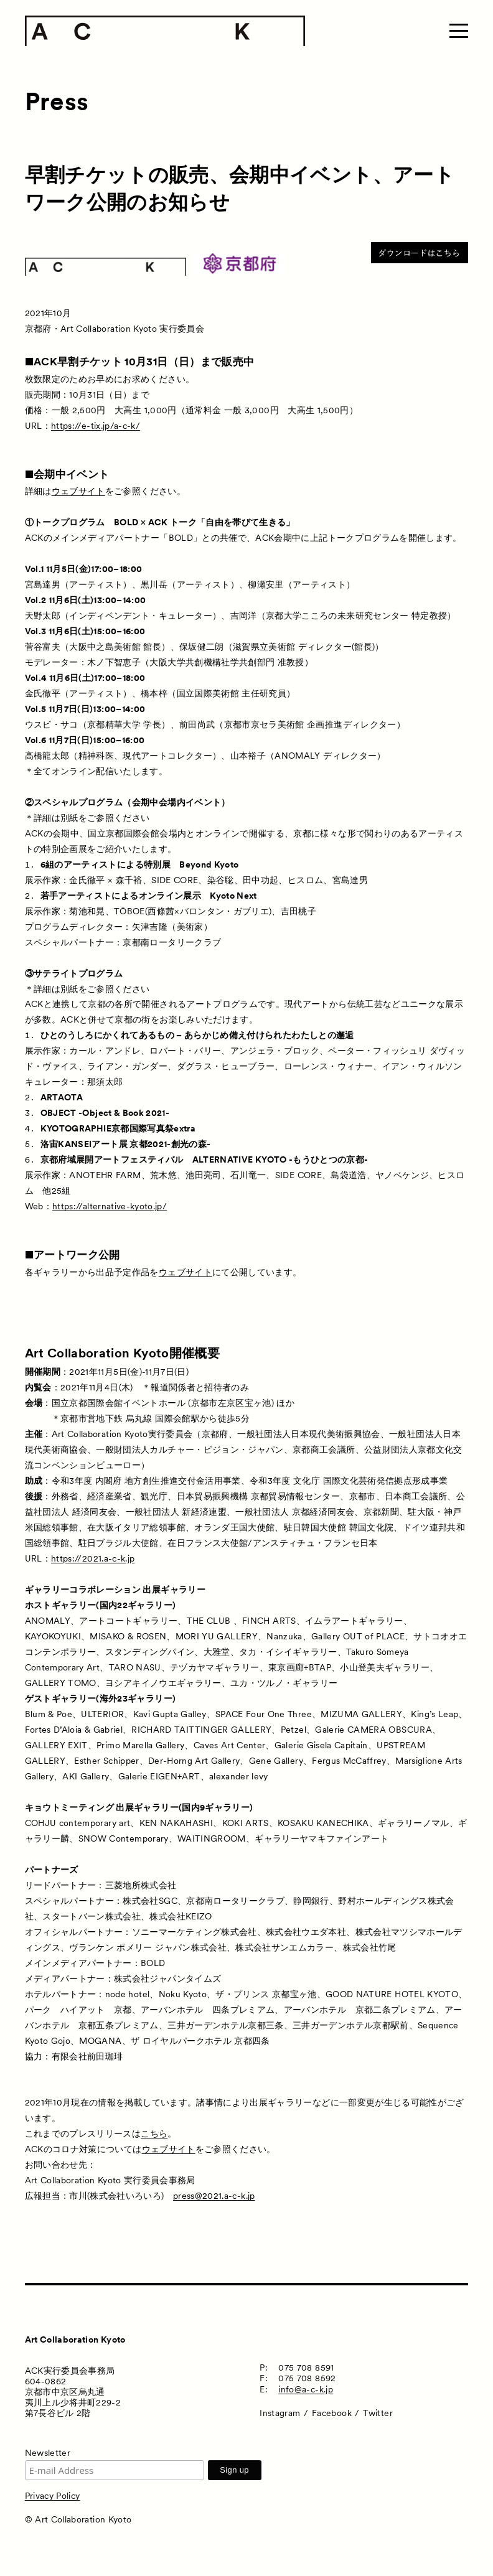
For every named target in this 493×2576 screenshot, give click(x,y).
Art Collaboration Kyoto (75, 2339)
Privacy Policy (52, 2495)
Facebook (332, 2413)
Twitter (377, 2413)
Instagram (280, 2413)
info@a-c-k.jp (305, 2389)
